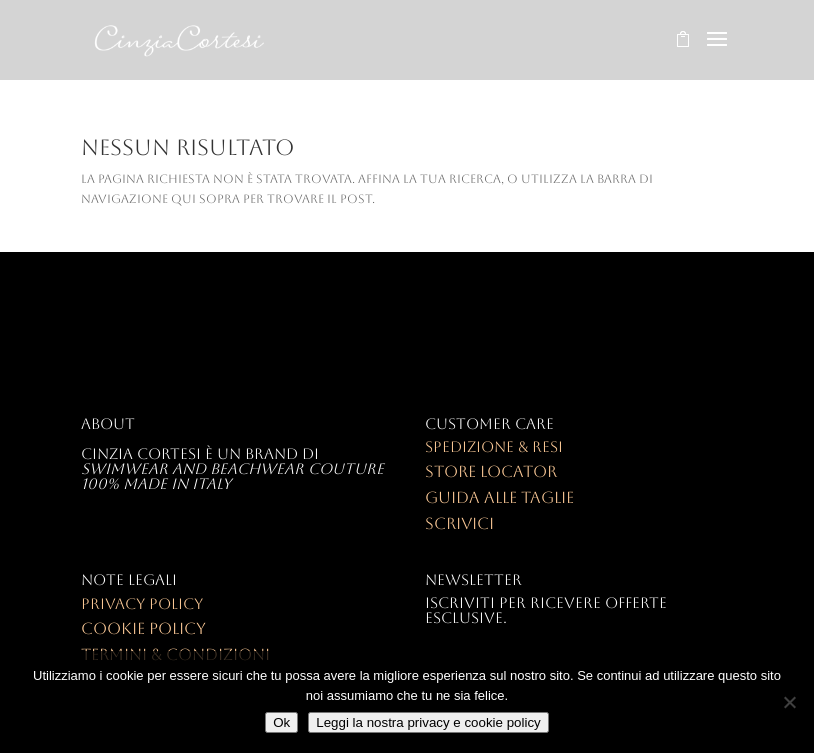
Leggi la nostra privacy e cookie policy (428, 722)
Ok (281, 722)
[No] (789, 702)
